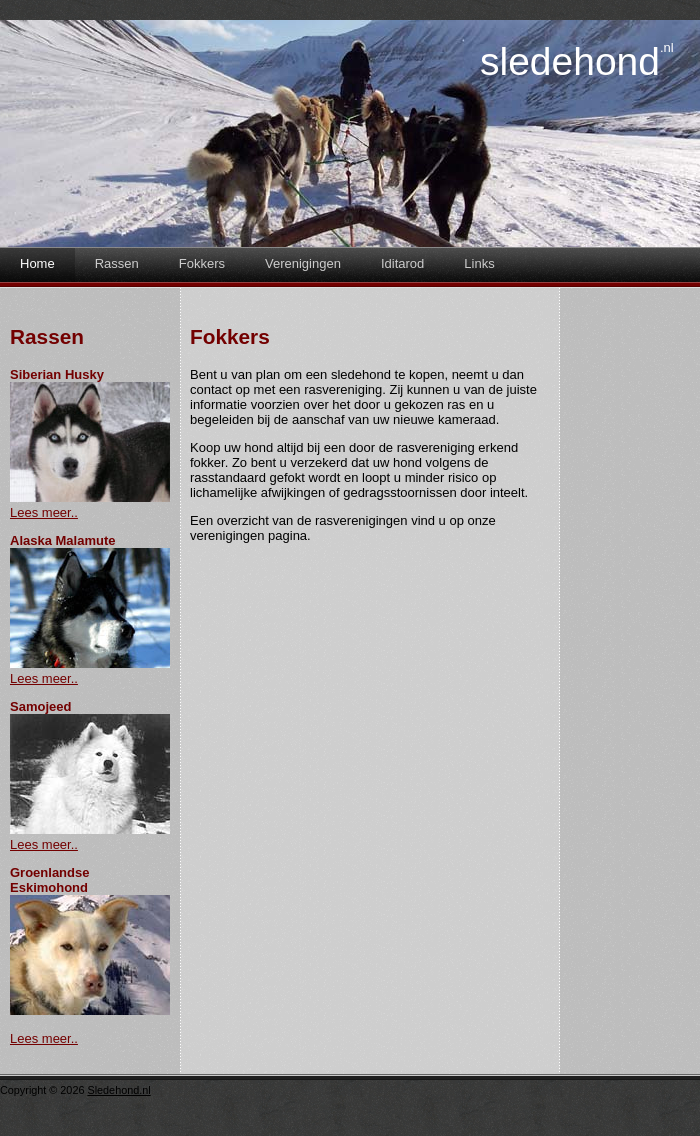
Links (479, 263)
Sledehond (570, 61)
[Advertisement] (630, 598)
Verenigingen (303, 263)
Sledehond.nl (118, 1090)
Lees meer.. (44, 512)
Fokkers (202, 263)
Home (37, 263)
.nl (667, 47)
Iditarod (402, 263)
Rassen (117, 263)
